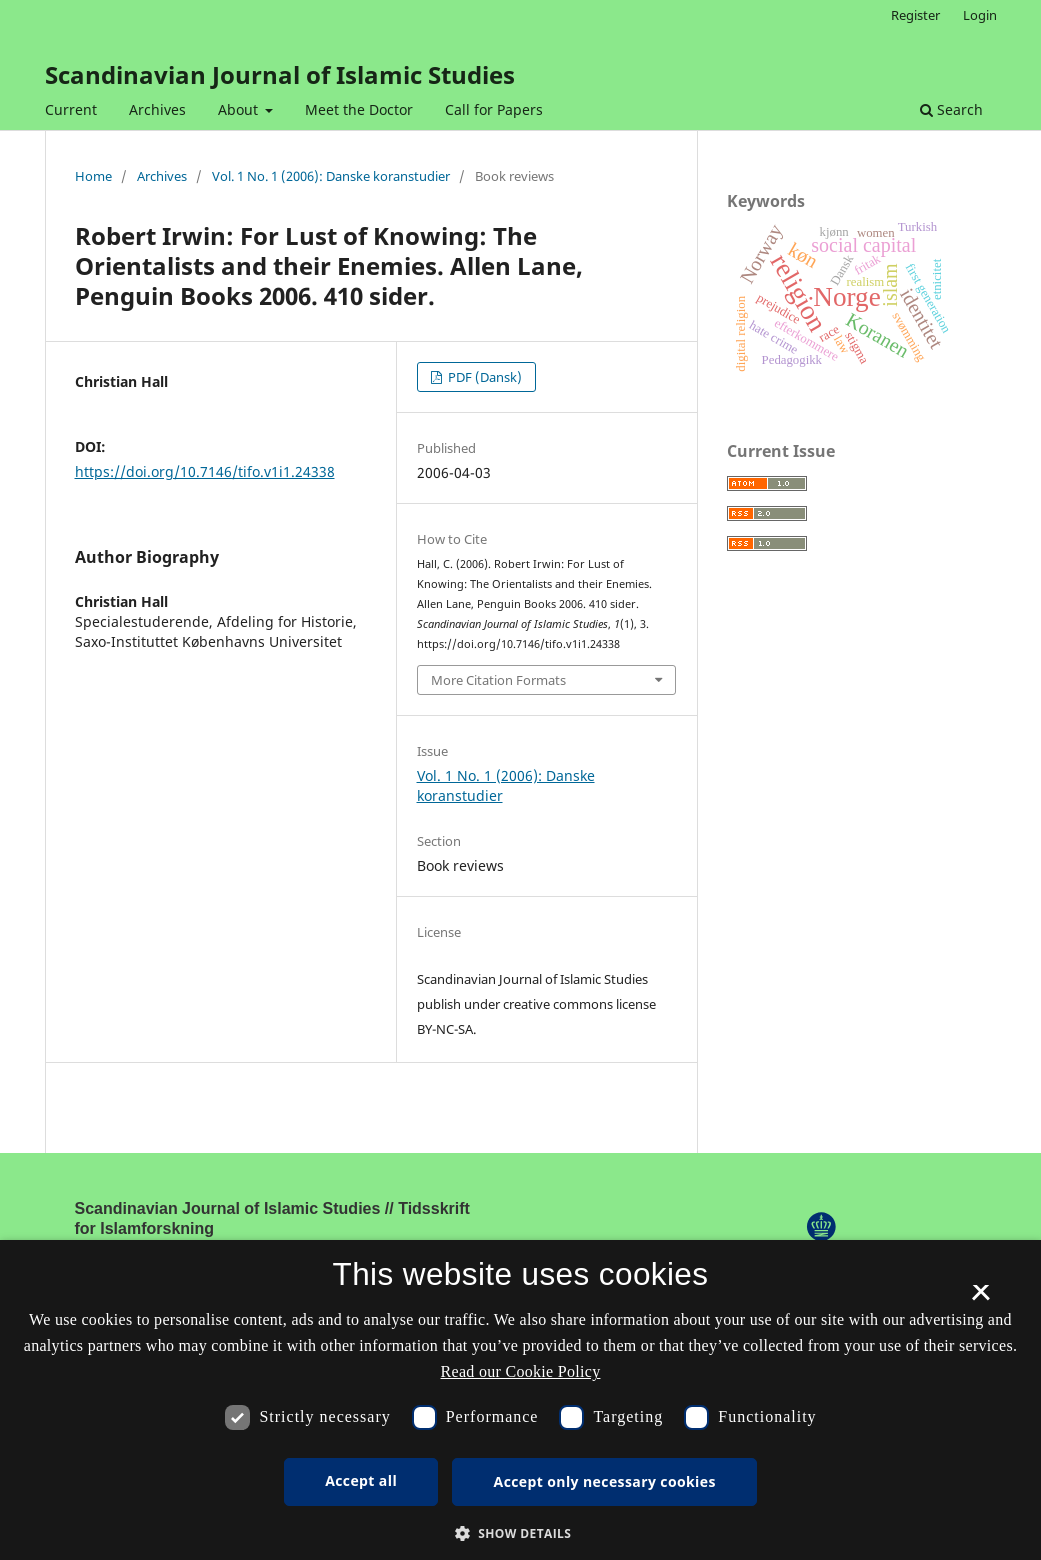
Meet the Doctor (359, 109)
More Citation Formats (498, 680)
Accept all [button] (361, 1480)
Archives (157, 109)
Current (71, 109)
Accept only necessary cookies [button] (605, 1481)
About (240, 109)
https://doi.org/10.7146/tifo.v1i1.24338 (205, 471)
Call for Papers (494, 109)
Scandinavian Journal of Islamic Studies (280, 74)
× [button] (980, 1299)
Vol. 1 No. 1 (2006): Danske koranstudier (331, 176)
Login (980, 15)
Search (951, 109)
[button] (521, 1533)
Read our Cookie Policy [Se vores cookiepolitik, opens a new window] (521, 1371)
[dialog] (520, 1400)
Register (915, 15)
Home (93, 176)
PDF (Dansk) (483, 377)
